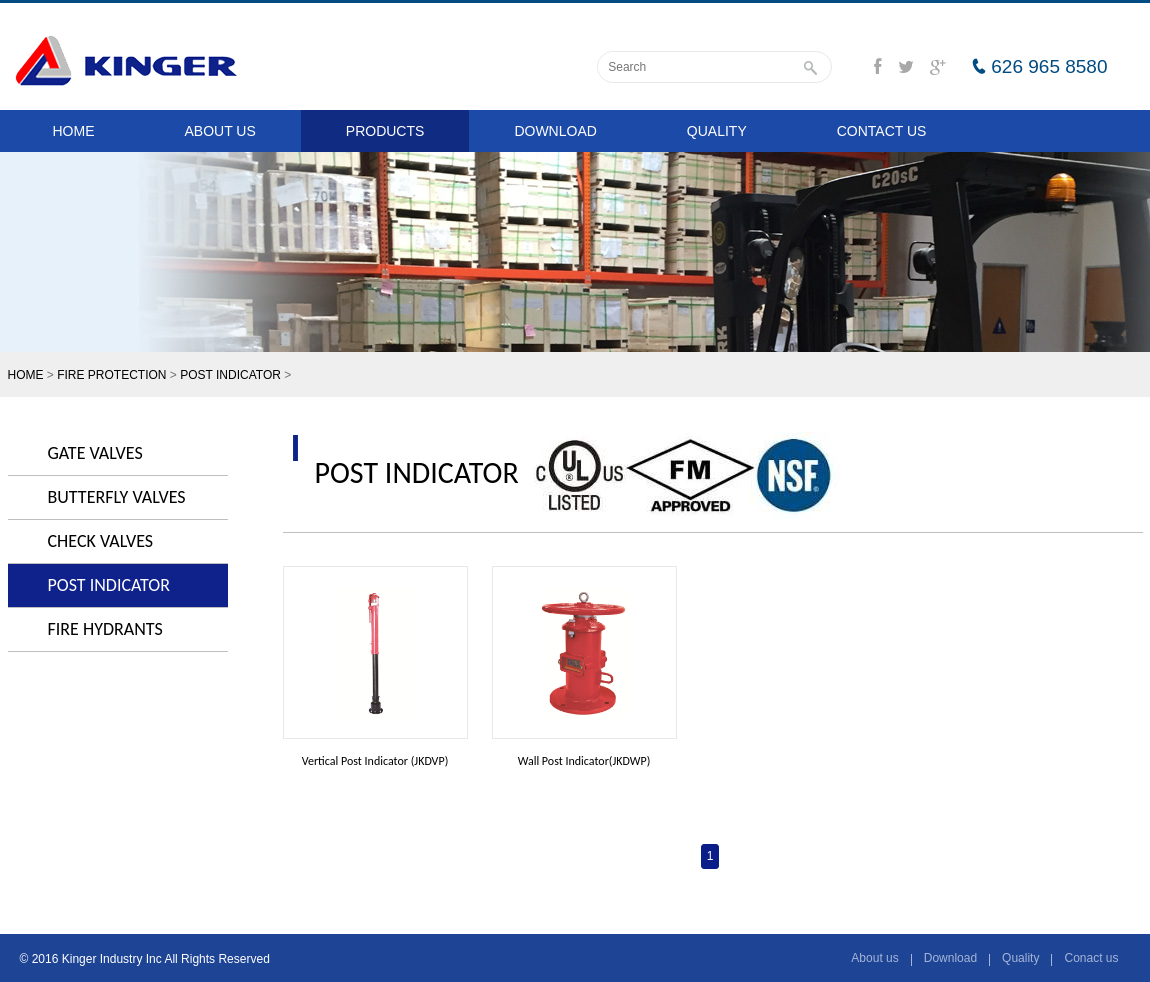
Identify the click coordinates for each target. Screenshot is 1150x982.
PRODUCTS (385, 131)
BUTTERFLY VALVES (117, 497)
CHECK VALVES (101, 541)
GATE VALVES (95, 453)
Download (950, 958)
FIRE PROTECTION (111, 375)
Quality (1020, 958)
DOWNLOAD (555, 131)
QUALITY (717, 131)
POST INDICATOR (230, 375)
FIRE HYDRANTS (105, 629)
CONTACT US (882, 131)
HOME (74, 131)
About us (874, 958)
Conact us (1091, 958)
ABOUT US (220, 131)
